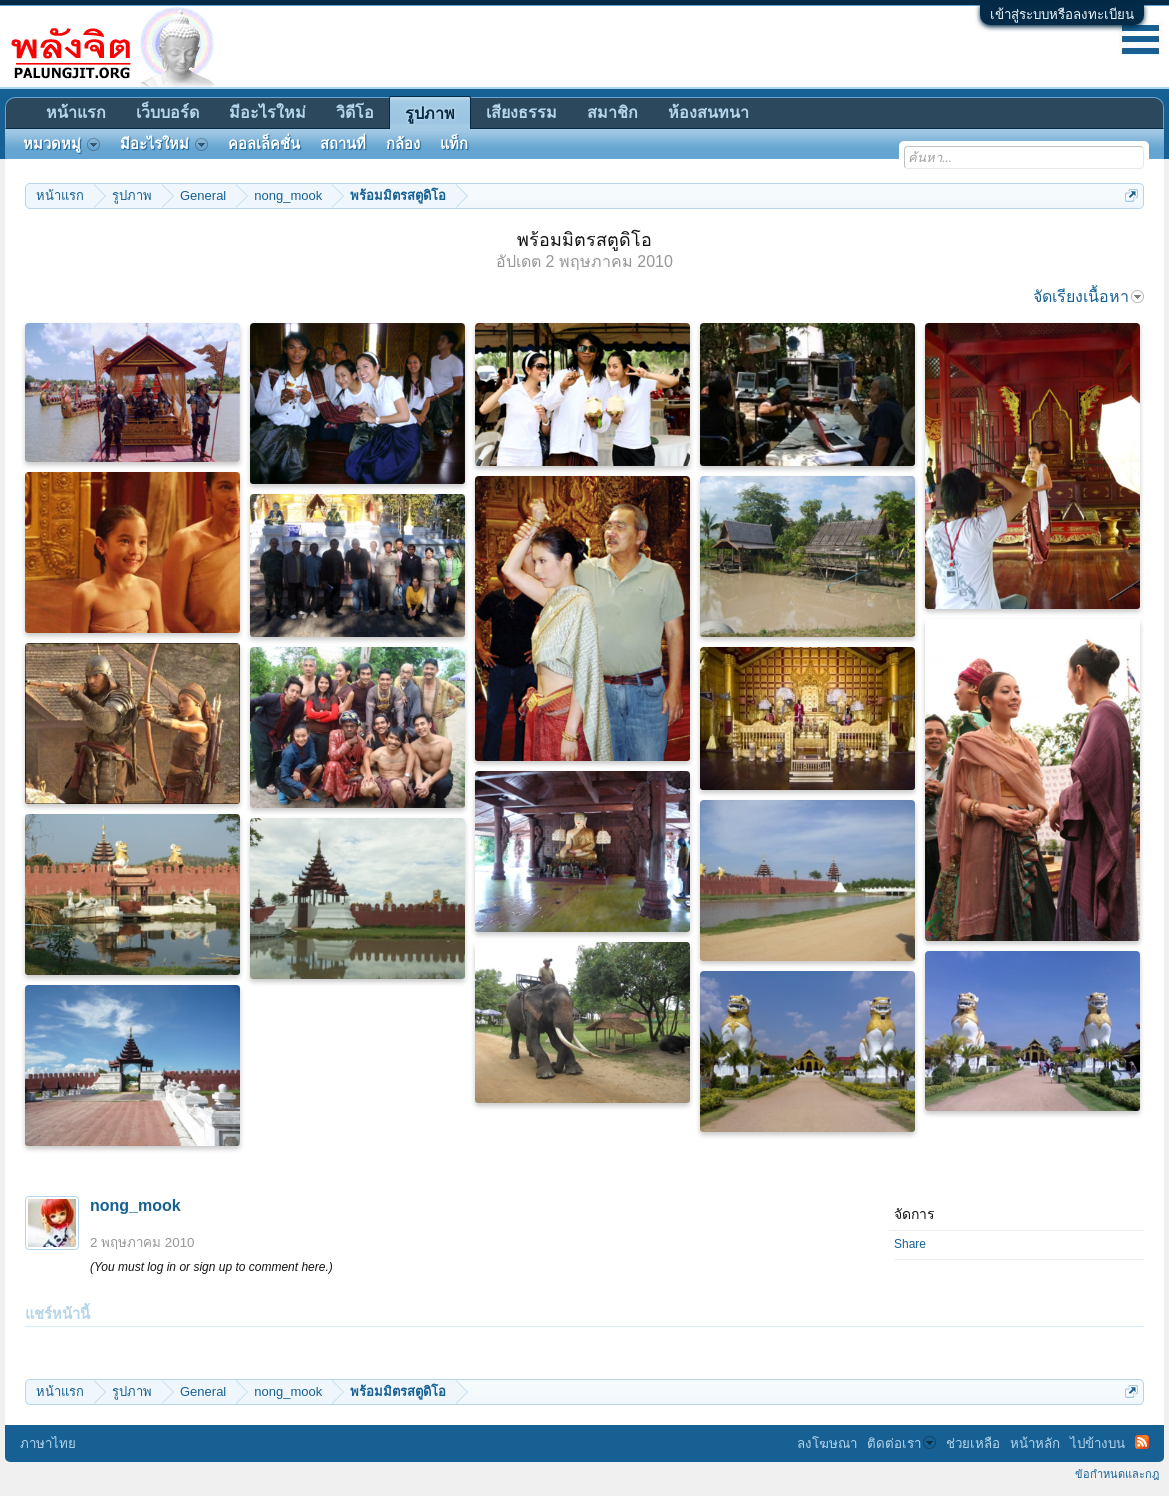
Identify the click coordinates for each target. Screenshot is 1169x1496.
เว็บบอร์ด (167, 112)
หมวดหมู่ (61, 144)
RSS (1142, 1442)
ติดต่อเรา (901, 1443)
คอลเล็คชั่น (264, 144)
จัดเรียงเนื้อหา (1088, 296)
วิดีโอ (355, 112)
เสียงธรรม (521, 112)
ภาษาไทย (48, 1443)
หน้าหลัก (1035, 1443)
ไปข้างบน (1097, 1443)
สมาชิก (612, 112)
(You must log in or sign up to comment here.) (211, 1267)
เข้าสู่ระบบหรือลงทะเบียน (1062, 14)
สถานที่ (343, 144)
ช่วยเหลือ (973, 1443)
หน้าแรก (76, 112)
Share (910, 1244)
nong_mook (135, 1205)
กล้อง (403, 144)
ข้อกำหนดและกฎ (1117, 1474)
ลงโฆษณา (827, 1443)
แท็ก (454, 144)
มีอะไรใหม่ (267, 112)
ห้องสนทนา (708, 112)
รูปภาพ (430, 113)
